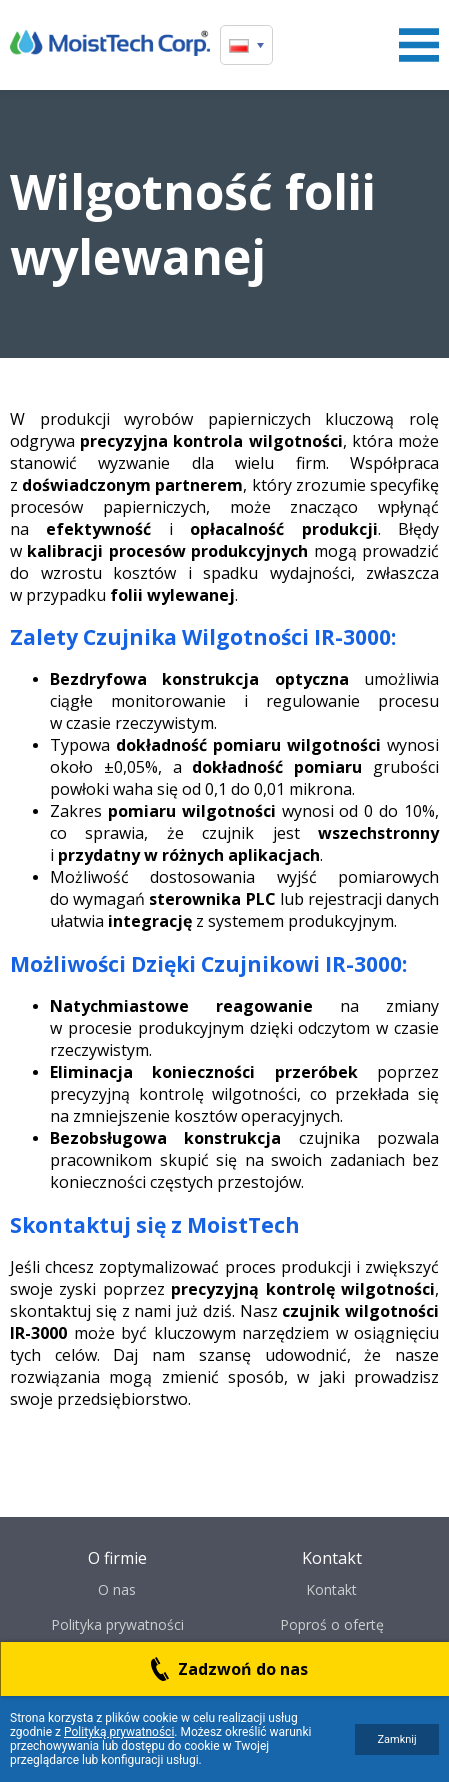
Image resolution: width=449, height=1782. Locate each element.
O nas (117, 1589)
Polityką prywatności (119, 1732)
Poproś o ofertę (332, 1624)
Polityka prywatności (117, 1624)
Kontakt (331, 1589)
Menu (419, 45)
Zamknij (396, 1739)
